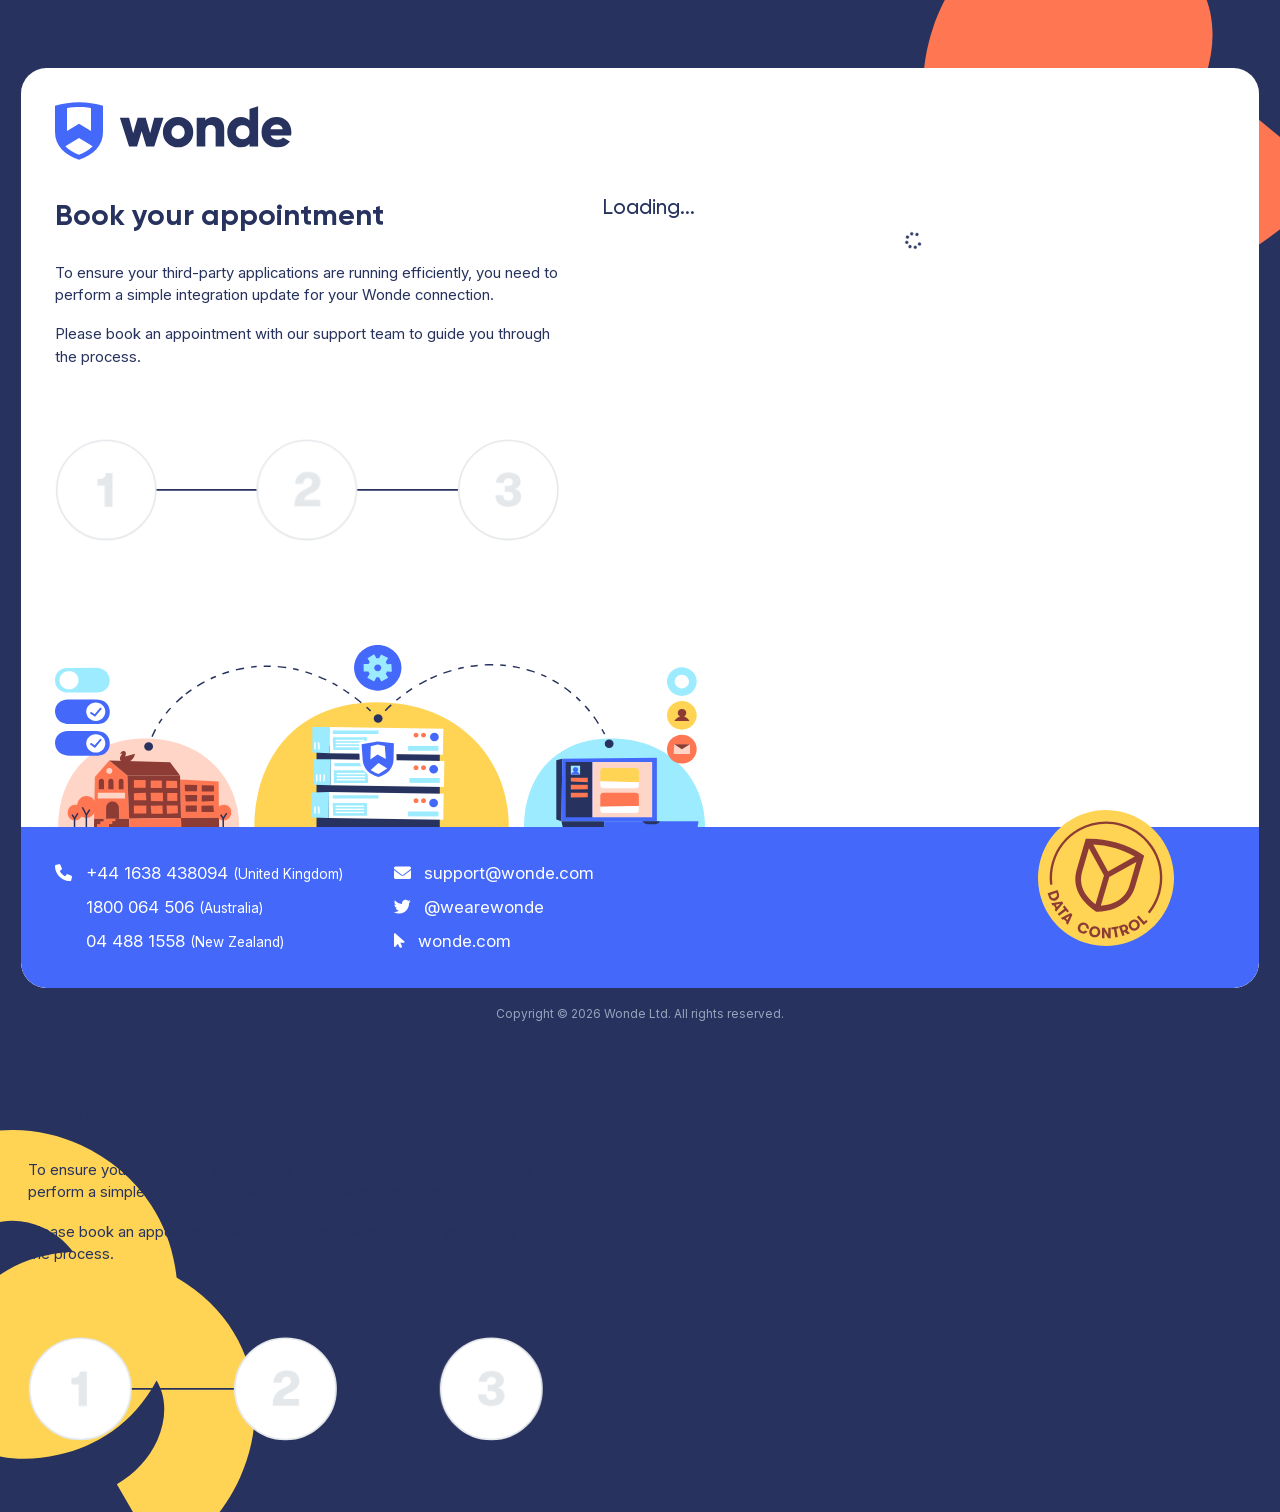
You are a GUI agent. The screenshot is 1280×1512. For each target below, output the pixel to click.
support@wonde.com (494, 873)
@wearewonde (469, 907)
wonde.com (453, 941)
